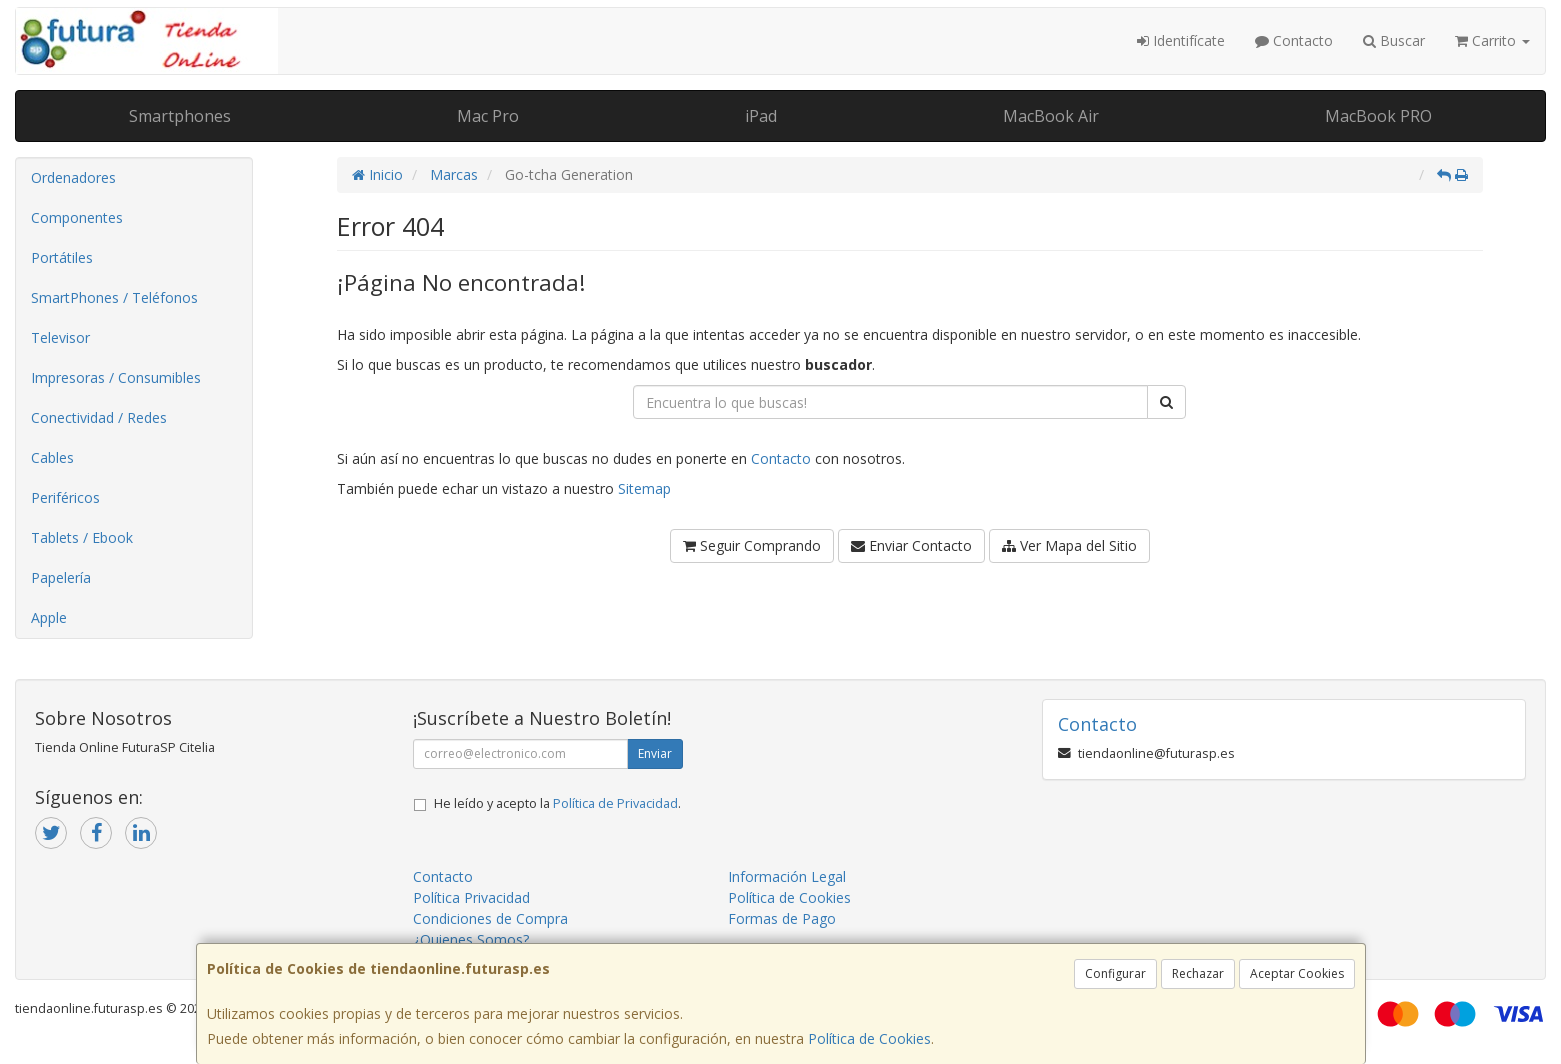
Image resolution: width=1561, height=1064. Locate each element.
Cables (52, 457)
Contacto (1294, 40)
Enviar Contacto (911, 545)
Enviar (655, 753)
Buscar (1394, 40)
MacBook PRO (1378, 116)
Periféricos (65, 497)
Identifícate (1181, 40)
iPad (761, 116)
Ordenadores (73, 177)
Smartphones (180, 116)
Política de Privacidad (615, 803)
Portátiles (62, 257)
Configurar (1115, 973)
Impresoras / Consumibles (116, 377)
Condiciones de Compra (490, 918)
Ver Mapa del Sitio (1069, 545)
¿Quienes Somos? (471, 939)
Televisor (60, 337)
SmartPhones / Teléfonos (114, 297)
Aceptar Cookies (1297, 973)
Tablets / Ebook (82, 537)
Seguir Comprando (752, 545)
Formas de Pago (782, 918)
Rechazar (1198, 973)
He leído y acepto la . (557, 803)
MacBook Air (1051, 116)
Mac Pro (488, 116)
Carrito (1492, 40)
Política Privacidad (471, 897)
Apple (49, 617)
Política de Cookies (869, 1038)
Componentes (77, 217)
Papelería (61, 577)
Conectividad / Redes (99, 417)
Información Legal (787, 876)
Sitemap (644, 488)
